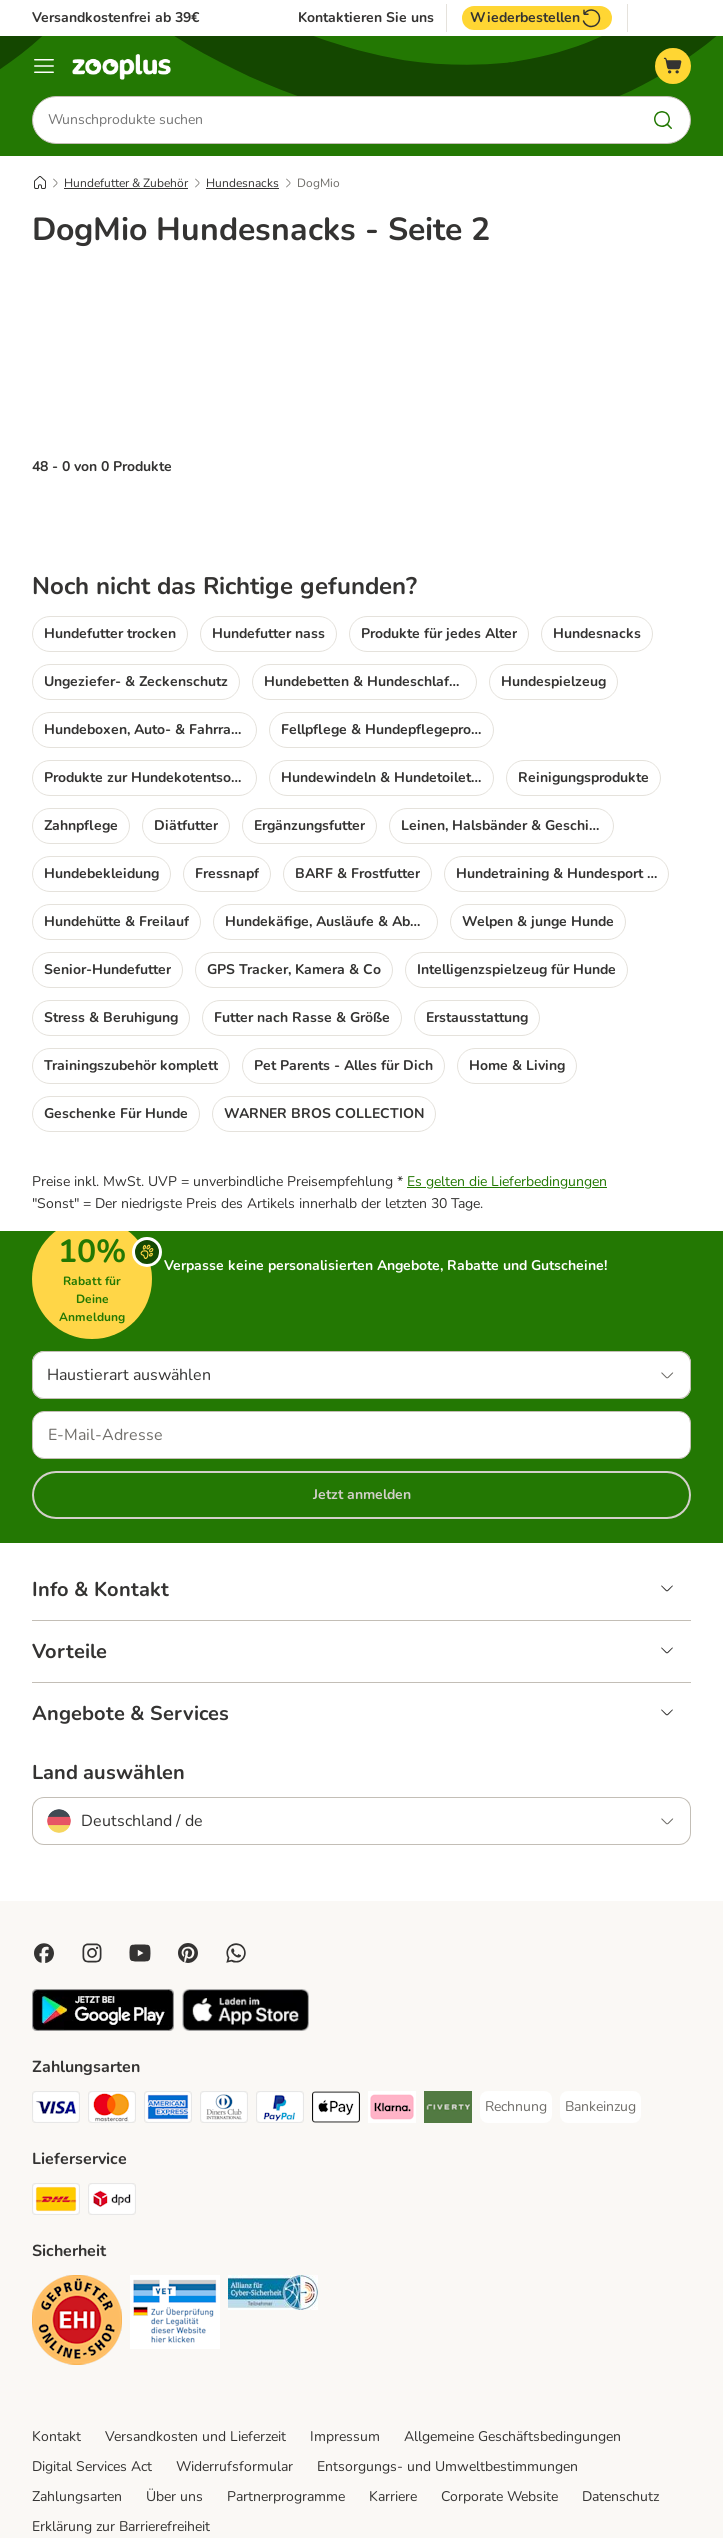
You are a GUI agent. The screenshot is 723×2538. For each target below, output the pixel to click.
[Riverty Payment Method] (448, 2030)
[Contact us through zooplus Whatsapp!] (236, 1873)
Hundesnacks (242, 183)
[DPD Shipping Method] (112, 2122)
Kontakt (56, 2356)
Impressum (345, 2356)
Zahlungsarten (77, 2416)
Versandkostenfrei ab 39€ (115, 17)
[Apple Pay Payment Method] (336, 2030)
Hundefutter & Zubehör (126, 183)
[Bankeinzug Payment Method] (600, 2027)
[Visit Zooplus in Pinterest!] (188, 1873)
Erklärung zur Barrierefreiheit (121, 2446)
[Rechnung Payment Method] (516, 2027)
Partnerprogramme (286, 2416)
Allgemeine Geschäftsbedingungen (512, 2356)
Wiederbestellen (537, 18)
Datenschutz (620, 2416)
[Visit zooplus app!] (103, 1946)
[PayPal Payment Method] (280, 2030)
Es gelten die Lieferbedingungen (507, 1101)
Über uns (174, 2416)
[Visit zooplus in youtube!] (140, 1873)
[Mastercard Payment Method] (112, 2030)
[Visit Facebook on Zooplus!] (44, 1873)
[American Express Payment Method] (168, 2030)
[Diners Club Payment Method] (224, 2030)
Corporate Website (499, 2416)
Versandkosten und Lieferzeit (195, 2356)
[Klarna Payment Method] (392, 2030)
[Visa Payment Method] (56, 2030)
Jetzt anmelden (362, 1414)
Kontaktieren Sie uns (366, 18)
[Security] (77, 2243)
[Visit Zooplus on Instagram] (92, 1873)
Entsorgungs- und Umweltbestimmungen (447, 2386)
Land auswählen (108, 1693)
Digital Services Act (92, 2386)
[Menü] (44, 66)
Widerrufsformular (234, 2386)
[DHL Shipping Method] (56, 2122)
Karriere (393, 2416)
